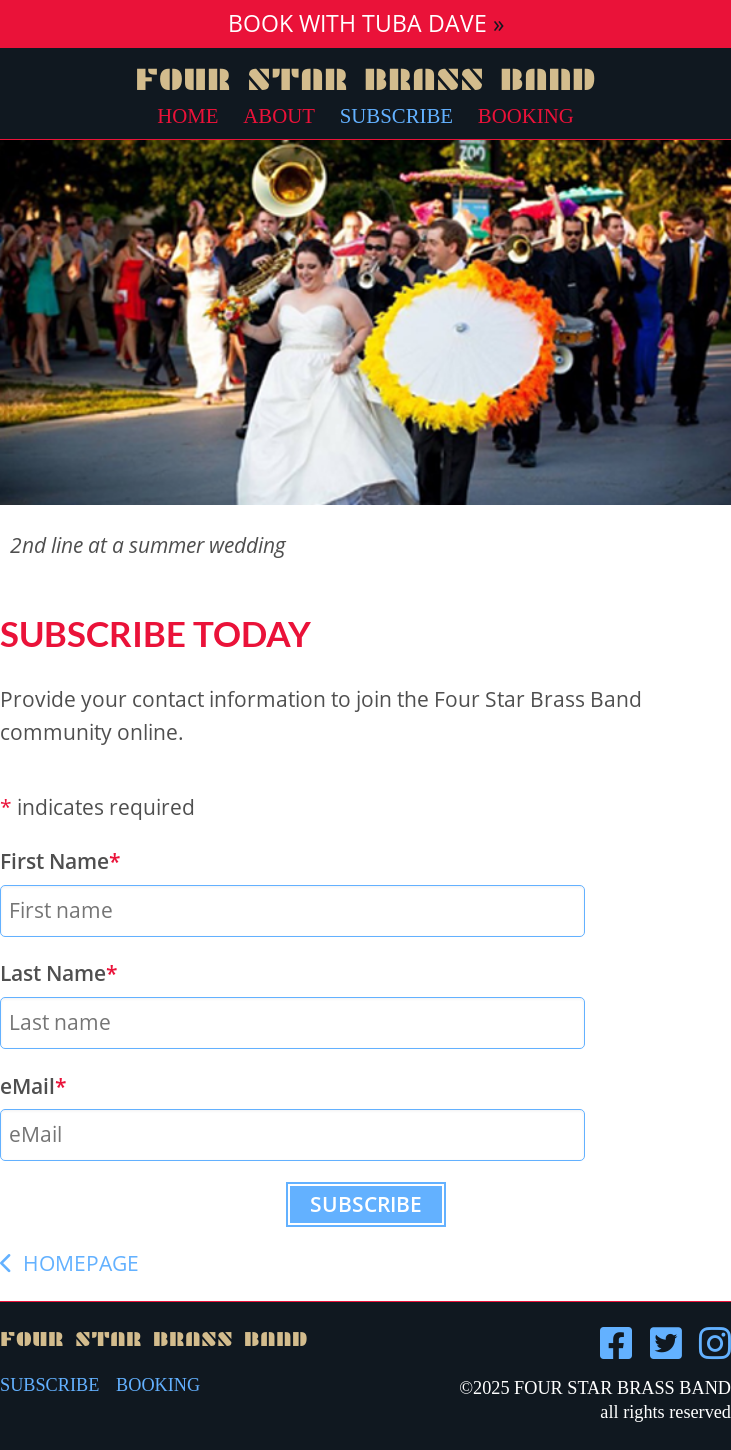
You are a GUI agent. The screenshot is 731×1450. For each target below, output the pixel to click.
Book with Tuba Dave (357, 23)
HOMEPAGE (69, 1263)
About (279, 115)
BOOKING (158, 1385)
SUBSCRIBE (49, 1385)
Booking (526, 115)
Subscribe (396, 115)
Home (187, 115)
